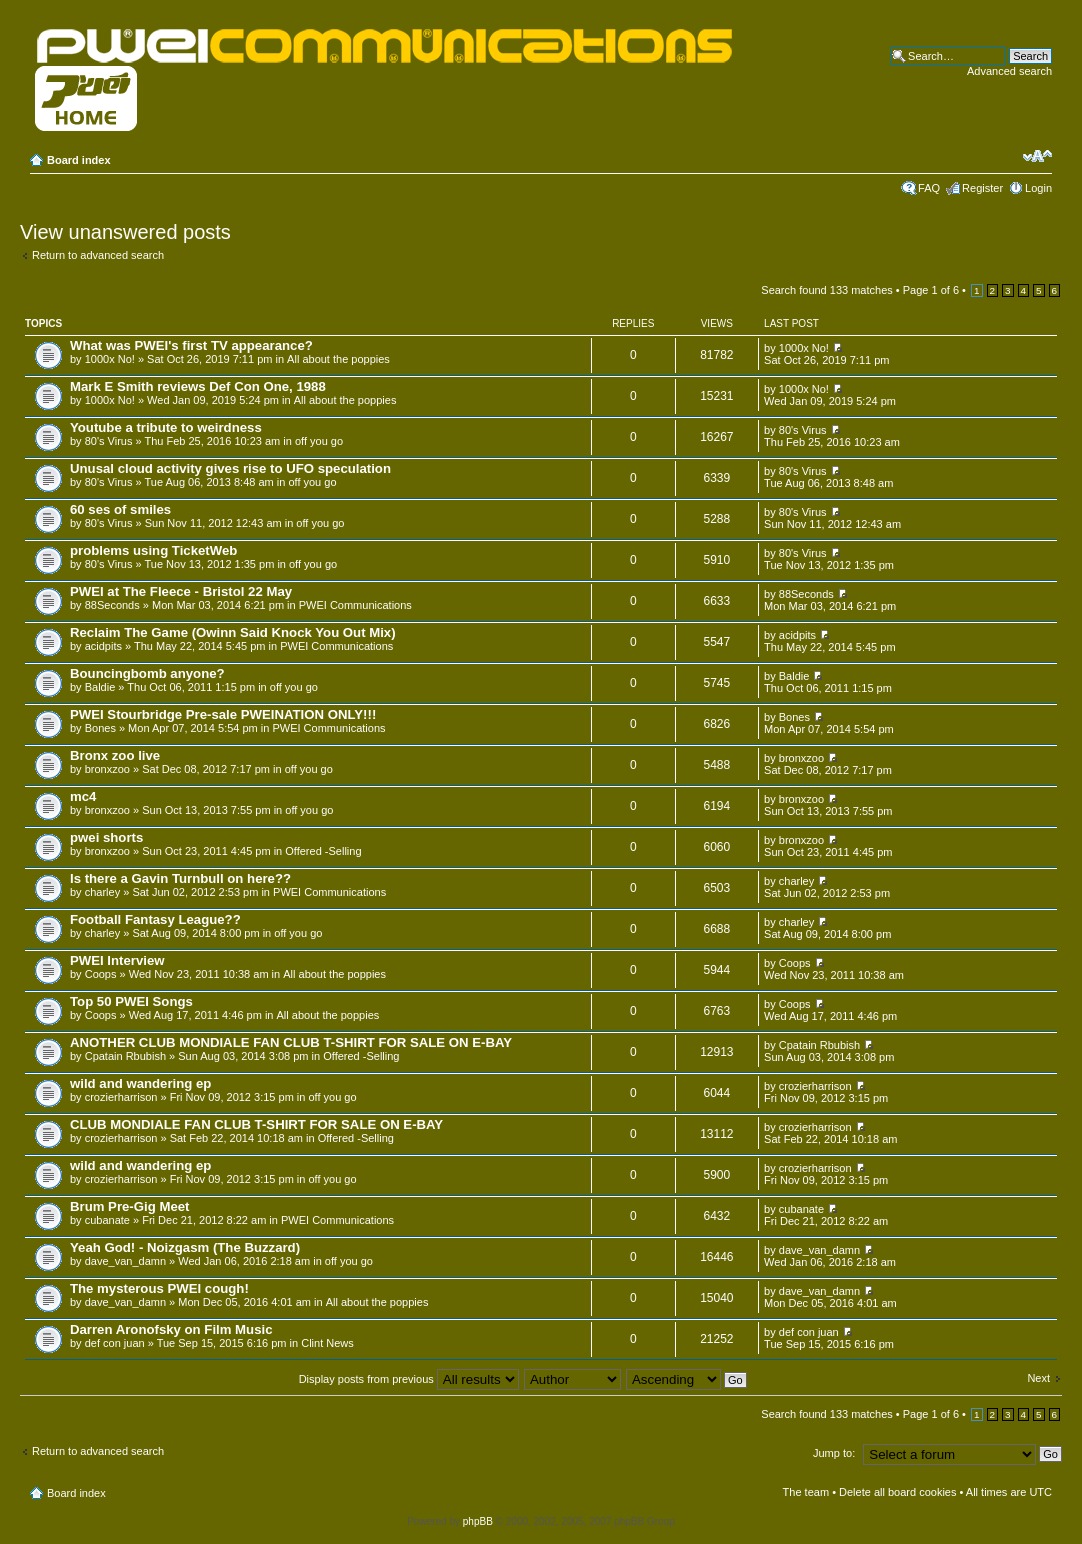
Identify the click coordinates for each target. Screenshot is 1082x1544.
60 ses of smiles (120, 509)
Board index (79, 160)
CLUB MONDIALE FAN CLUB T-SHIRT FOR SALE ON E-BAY (256, 1124)
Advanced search (1009, 71)
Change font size (1037, 156)
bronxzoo (107, 769)
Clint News (327, 1343)
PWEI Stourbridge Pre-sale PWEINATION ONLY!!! (223, 714)
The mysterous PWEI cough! (159, 1288)
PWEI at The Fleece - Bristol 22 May (181, 591)
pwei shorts (106, 837)
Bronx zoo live (115, 755)
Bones (100, 728)
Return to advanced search (98, 255)
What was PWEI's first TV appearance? (191, 345)
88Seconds (112, 605)
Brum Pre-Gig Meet (129, 1206)
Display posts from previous (409, 1379)
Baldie (100, 687)
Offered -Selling (323, 851)
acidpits (103, 646)
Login (1038, 188)
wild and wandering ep (140, 1083)
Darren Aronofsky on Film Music (171, 1329)
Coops (101, 974)
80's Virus (109, 441)
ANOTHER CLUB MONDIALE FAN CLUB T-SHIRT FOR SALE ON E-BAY (291, 1042)
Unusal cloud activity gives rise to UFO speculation (230, 468)
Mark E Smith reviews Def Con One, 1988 (198, 386)
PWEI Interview (117, 960)
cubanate (107, 1220)
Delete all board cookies (897, 1492)
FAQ (929, 188)
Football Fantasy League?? (155, 919)
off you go (319, 441)
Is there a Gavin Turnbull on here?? (180, 878)
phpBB (478, 1521)
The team (806, 1492)
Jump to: (834, 1453)
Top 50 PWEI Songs (131, 1001)
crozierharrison (121, 1097)
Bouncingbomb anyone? (147, 673)
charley (102, 892)
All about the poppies (338, 359)
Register (982, 188)
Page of (931, 290)
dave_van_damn (125, 1261)
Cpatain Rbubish (125, 1056)
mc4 (83, 796)
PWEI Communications (355, 605)
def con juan (115, 1343)
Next (1038, 1378)
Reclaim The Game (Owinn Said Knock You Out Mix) (233, 632)
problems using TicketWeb (153, 550)
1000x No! (110, 359)
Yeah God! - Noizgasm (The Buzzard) (185, 1247)
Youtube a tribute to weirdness (166, 427)
